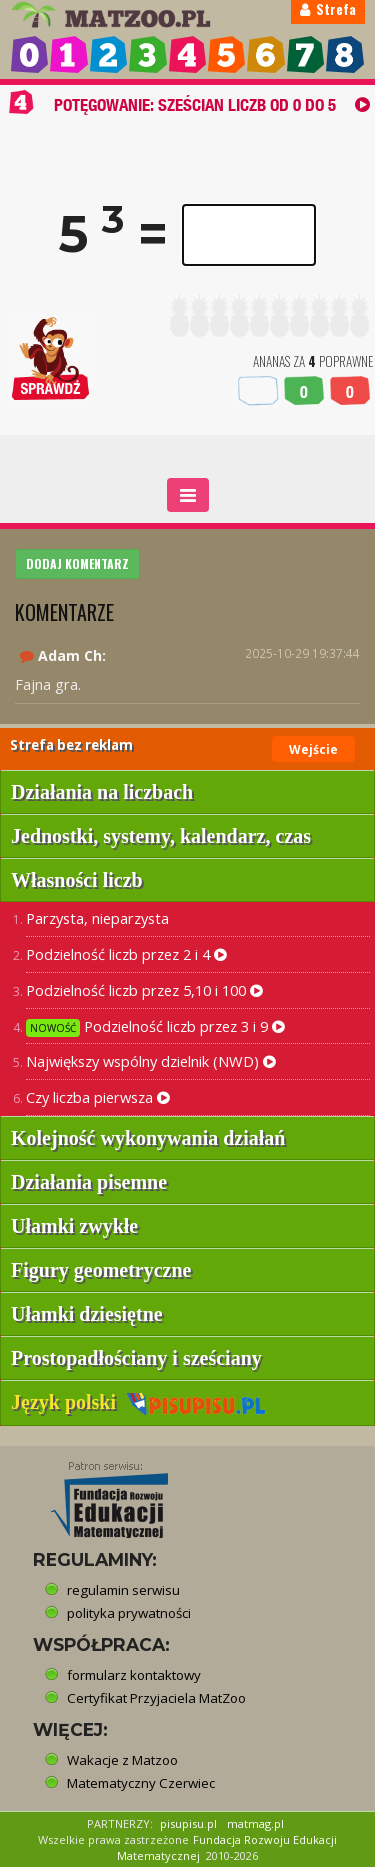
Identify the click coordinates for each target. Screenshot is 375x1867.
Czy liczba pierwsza (98, 1097)
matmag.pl (255, 1823)
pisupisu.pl (188, 1823)
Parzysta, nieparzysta (97, 918)
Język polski (138, 1402)
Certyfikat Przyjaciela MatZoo (156, 1698)
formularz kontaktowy (134, 1675)
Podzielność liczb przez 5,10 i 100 (144, 990)
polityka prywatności (129, 1613)
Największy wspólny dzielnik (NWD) (151, 1061)
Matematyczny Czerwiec (141, 1783)
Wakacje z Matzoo (122, 1760)
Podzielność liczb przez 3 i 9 (155, 1026)
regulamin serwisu (123, 1590)
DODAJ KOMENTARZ (77, 563)
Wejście (313, 749)
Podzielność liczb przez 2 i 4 (126, 954)
